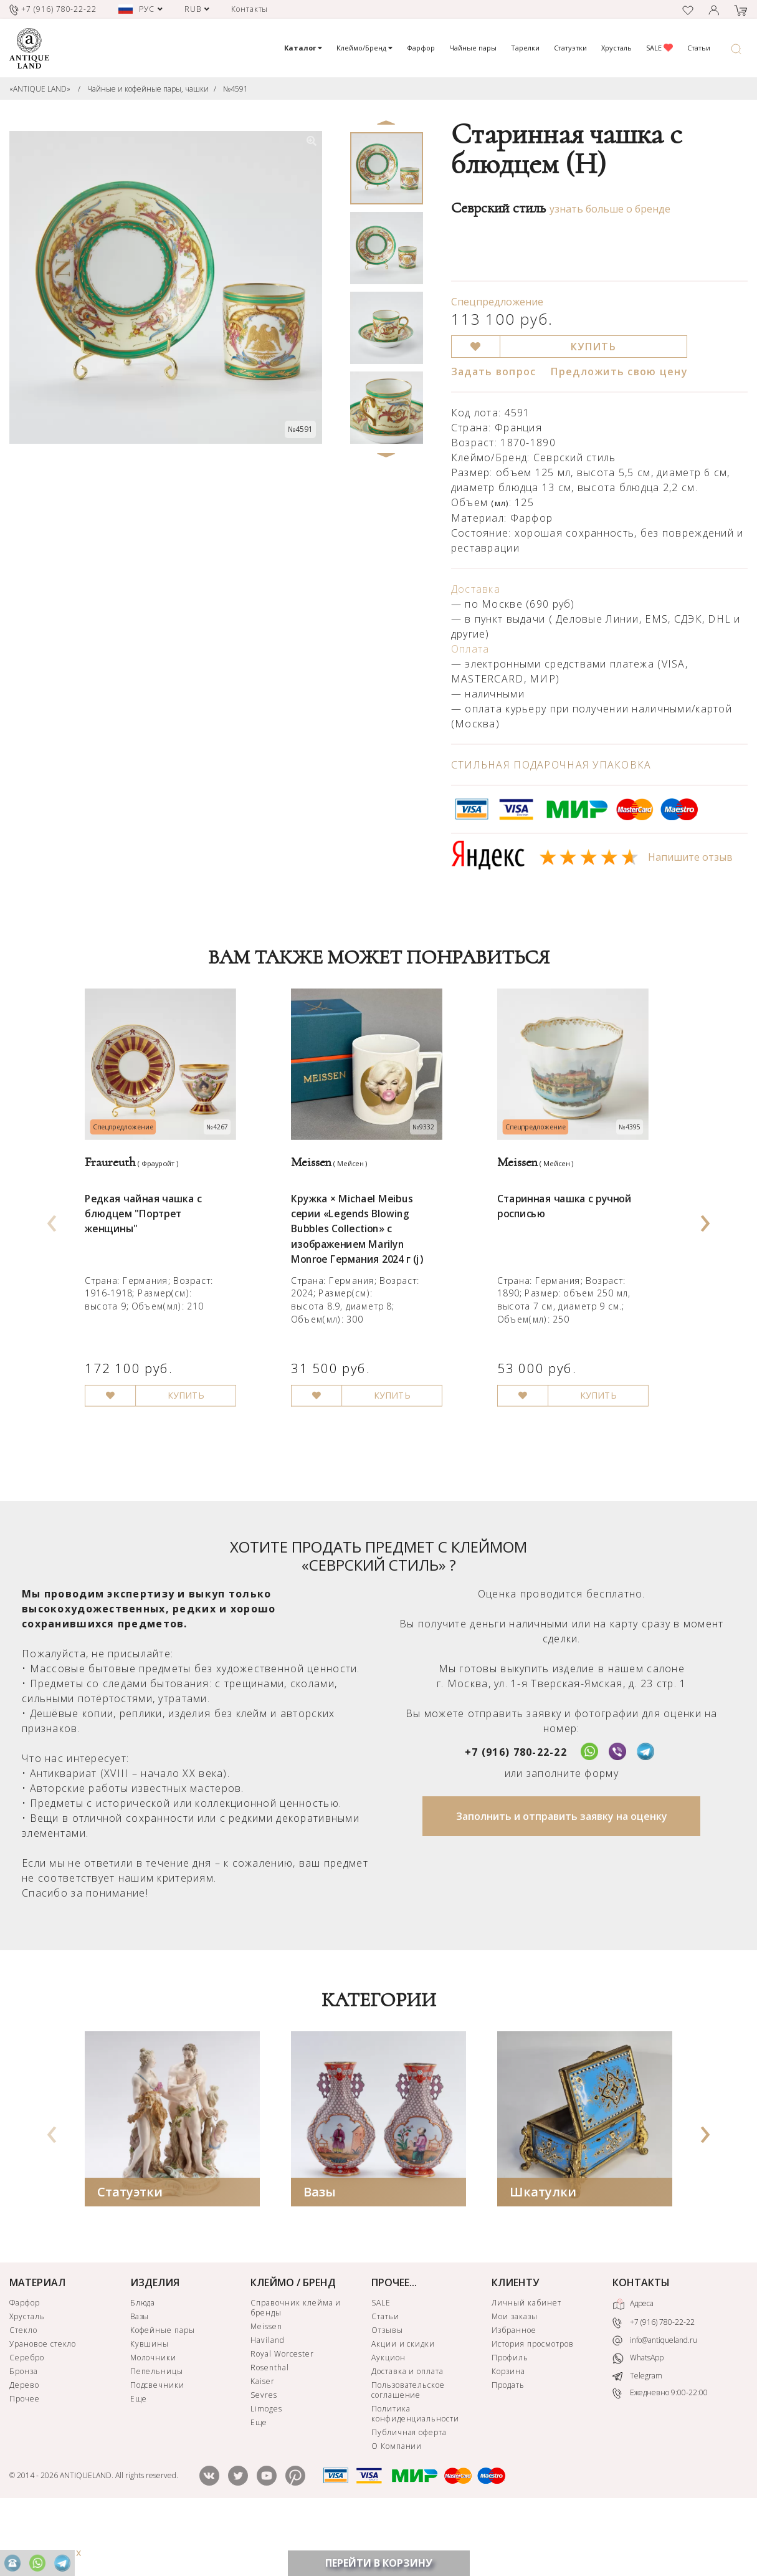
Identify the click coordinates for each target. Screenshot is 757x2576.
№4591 (235, 89)
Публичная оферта (409, 2491)
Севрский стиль (498, 208)
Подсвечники (157, 2443)
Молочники (153, 2416)
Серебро (26, 2416)
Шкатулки (543, 2250)
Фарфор (421, 47)
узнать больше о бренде (610, 209)
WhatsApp (638, 2417)
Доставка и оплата (407, 2430)
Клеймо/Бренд (364, 47)
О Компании (396, 2504)
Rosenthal (269, 2426)
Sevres (263, 2453)
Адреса (633, 2363)
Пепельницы (157, 2430)
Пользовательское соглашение (408, 2448)
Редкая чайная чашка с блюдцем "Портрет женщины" (152, 1249)
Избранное (514, 2388)
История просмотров (532, 2402)
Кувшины (149, 2402)
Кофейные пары (162, 2388)
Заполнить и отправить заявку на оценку (561, 1875)
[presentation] (52, 1247)
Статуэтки (570, 47)
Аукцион (388, 2416)
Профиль (510, 2416)
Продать (508, 2443)
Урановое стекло (42, 2402)
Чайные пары (473, 47)
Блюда (143, 2361)
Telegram (637, 2435)
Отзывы (387, 2388)
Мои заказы (515, 2375)
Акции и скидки (403, 2402)
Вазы (319, 2250)
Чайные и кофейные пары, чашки (148, 89)
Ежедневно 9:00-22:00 (660, 2452)
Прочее (24, 2457)
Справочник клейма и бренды (295, 2366)
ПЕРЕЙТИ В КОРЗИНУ (378, 2563)
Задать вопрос (493, 371)
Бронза (23, 2430)
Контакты (250, 9)
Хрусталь (616, 47)
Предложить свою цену (619, 371)
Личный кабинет (526, 2361)
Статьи (698, 47)
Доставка (475, 589)
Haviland (267, 2398)
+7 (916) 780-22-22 (516, 1810)
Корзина (508, 2430)
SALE (659, 47)
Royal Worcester (281, 2412)
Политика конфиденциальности (415, 2472)
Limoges (266, 2467)
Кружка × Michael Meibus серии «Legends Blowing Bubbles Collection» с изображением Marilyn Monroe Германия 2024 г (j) (367, 1266)
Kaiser (262, 2440)
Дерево (24, 2443)
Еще (138, 2457)
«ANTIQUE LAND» (39, 89)
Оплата (470, 649)
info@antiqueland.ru (654, 2399)
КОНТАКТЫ (641, 2341)
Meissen (266, 2385)
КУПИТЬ (593, 346)
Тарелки (525, 47)
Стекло (23, 2388)
